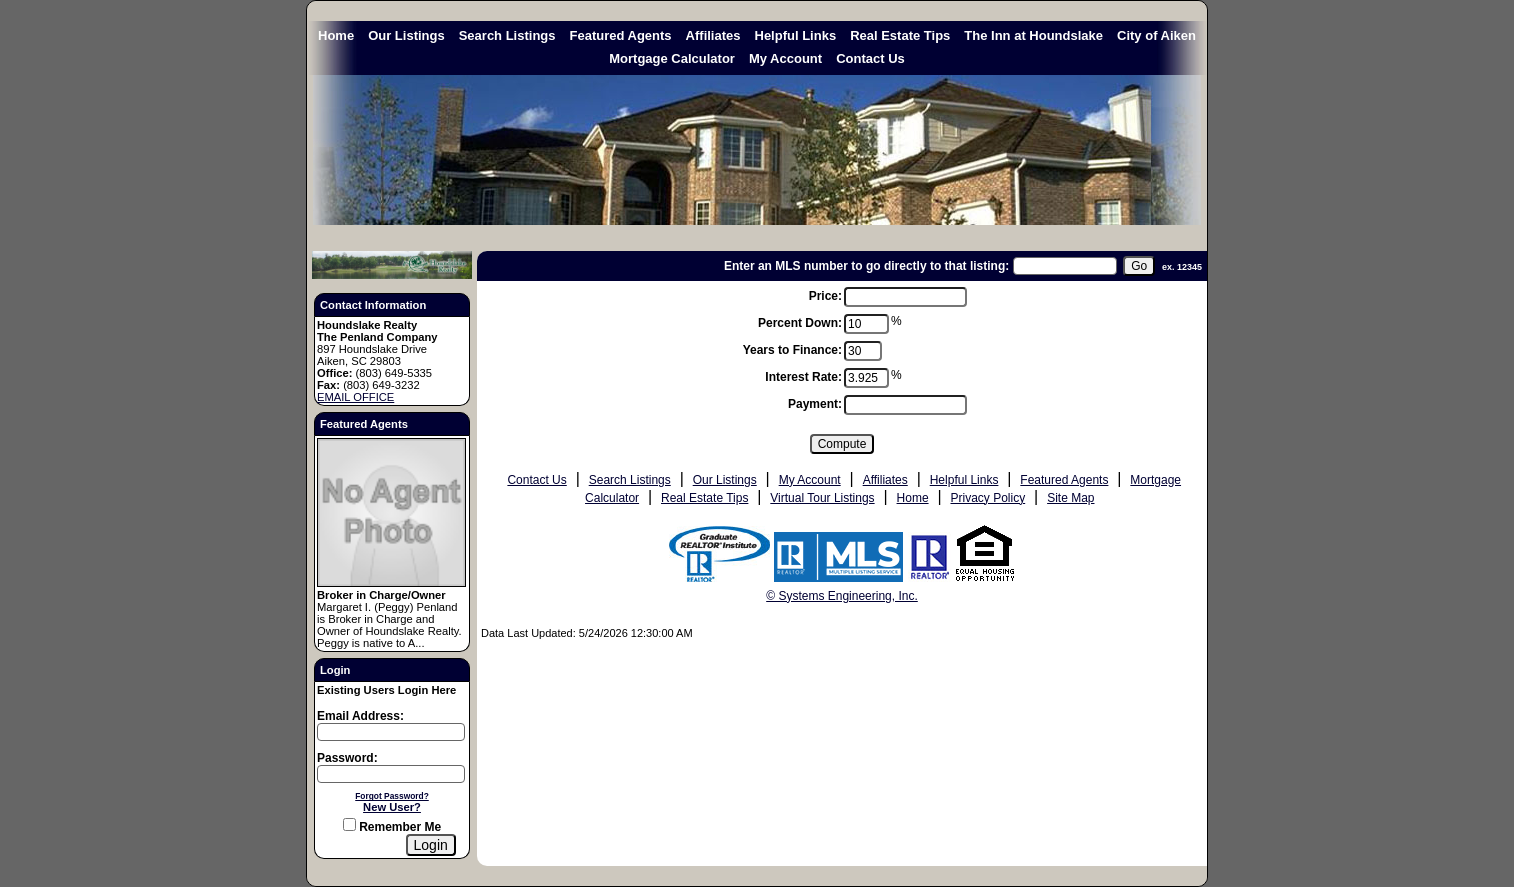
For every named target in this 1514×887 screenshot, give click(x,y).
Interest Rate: (803, 377)
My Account (785, 58)
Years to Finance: (792, 350)
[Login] (431, 845)
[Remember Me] (349, 824)
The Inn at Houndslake (1033, 35)
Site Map (1070, 498)
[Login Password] (391, 774)
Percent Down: (800, 323)
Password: (347, 758)
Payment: (815, 404)
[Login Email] (391, 732)
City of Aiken (1156, 35)
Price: (825, 296)
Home (336, 35)
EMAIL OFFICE (355, 397)
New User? (392, 807)
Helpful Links (796, 35)
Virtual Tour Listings (822, 498)
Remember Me (392, 827)
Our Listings (406, 35)
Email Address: (360, 716)
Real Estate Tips (900, 35)
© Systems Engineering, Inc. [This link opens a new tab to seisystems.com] (842, 596)
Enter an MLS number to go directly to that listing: (866, 266)
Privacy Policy (988, 498)
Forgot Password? (392, 796)
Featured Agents (621, 35)
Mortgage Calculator (672, 58)
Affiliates (713, 35)
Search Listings (507, 35)
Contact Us (870, 58)
